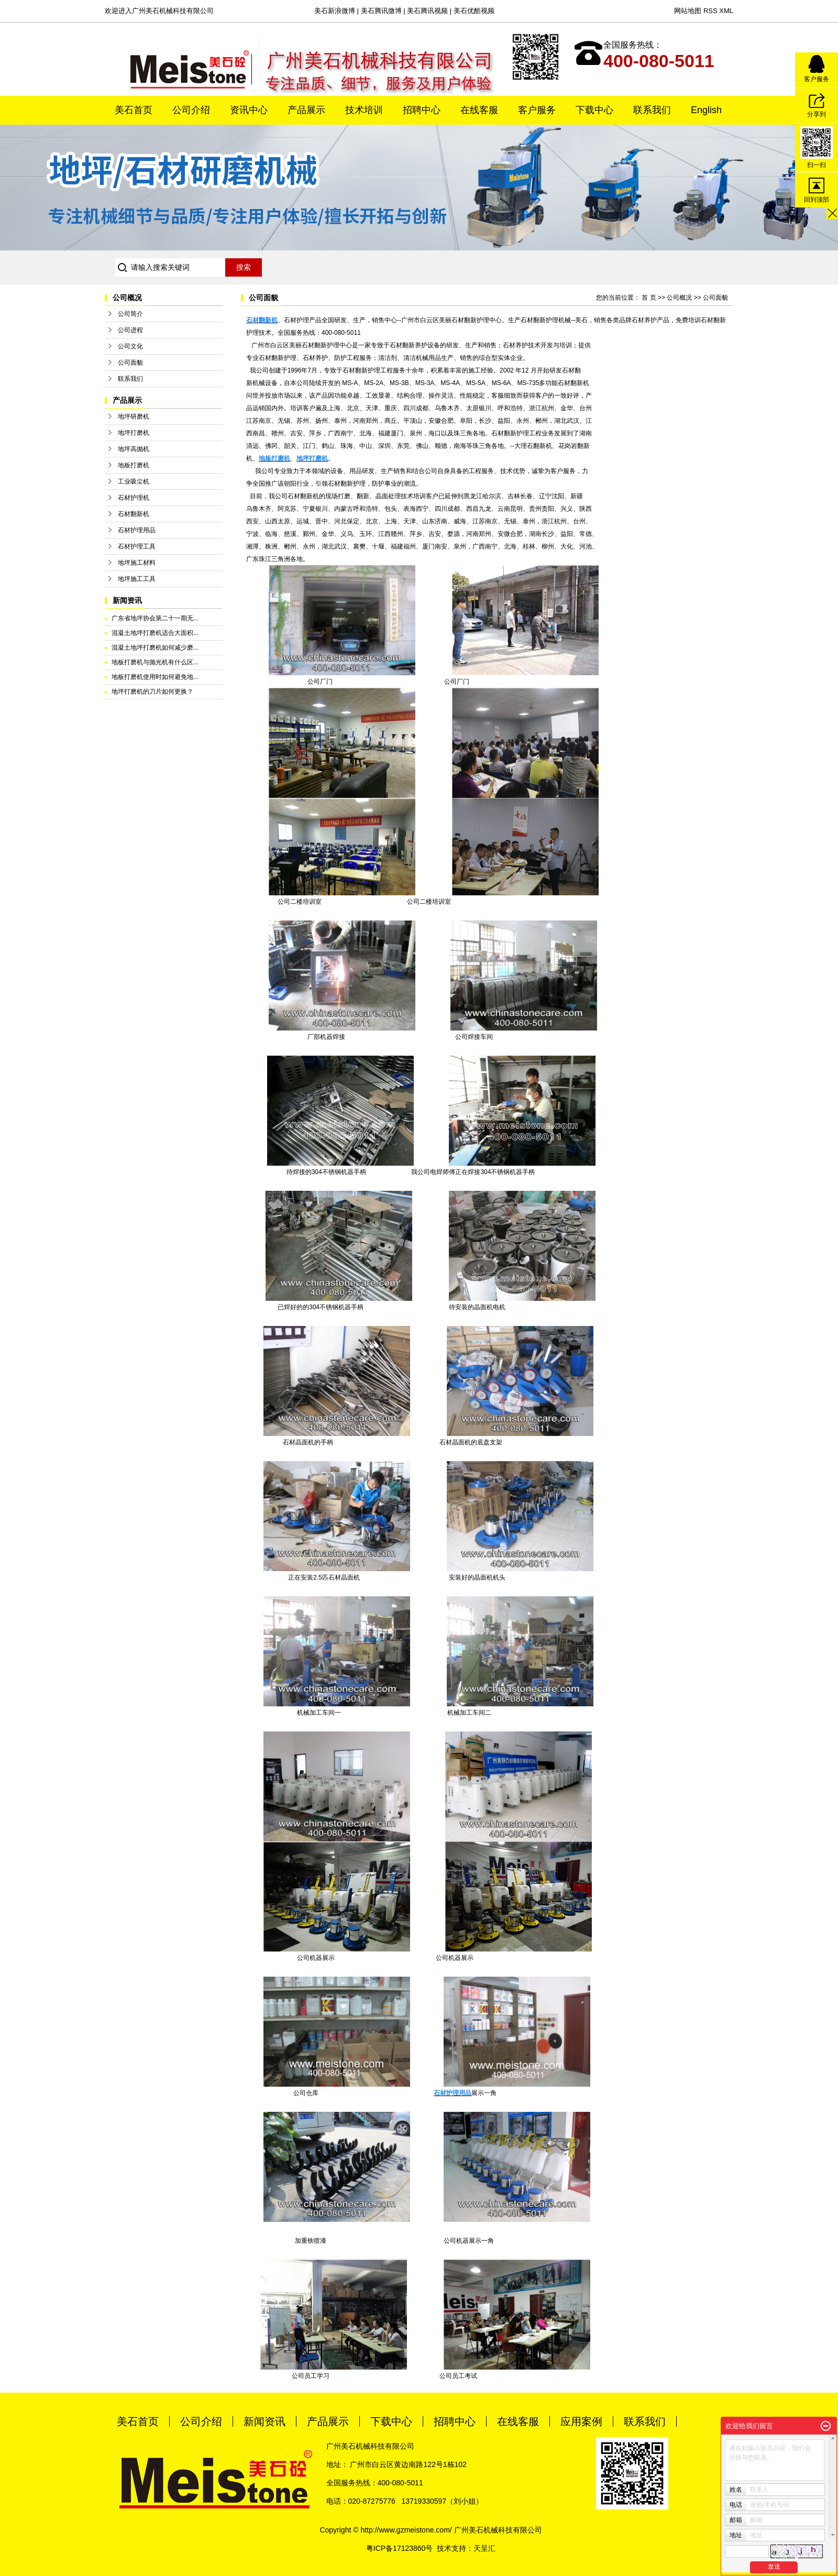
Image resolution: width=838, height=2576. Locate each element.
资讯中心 (249, 110)
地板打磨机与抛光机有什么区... (155, 662)
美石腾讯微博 (381, 11)
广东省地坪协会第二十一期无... (155, 618)
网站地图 (687, 11)
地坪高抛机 (133, 449)
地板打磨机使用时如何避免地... (155, 677)
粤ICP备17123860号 (399, 2548)
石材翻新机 (133, 514)
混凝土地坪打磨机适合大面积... (155, 633)
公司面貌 (130, 362)
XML (726, 11)
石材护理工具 (137, 546)
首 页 (649, 297)
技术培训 (364, 110)
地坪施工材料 (137, 562)
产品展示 (306, 110)
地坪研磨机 (133, 416)
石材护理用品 (137, 530)
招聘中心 (421, 110)
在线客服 (479, 110)
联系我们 (652, 110)
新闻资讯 (264, 2421)
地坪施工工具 (137, 579)
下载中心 (594, 110)
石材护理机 (133, 497)
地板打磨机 (133, 465)
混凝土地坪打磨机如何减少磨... (155, 647)
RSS (710, 11)
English (706, 110)
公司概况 (679, 297)
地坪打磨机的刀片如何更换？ (152, 691)
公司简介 (130, 313)
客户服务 (537, 110)
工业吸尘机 (133, 481)
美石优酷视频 (474, 11)
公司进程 (130, 330)
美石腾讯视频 (427, 11)
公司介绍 (191, 110)
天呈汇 (484, 2548)
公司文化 (130, 346)
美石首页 (133, 110)
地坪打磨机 (133, 432)
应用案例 (581, 2421)
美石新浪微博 (334, 11)
